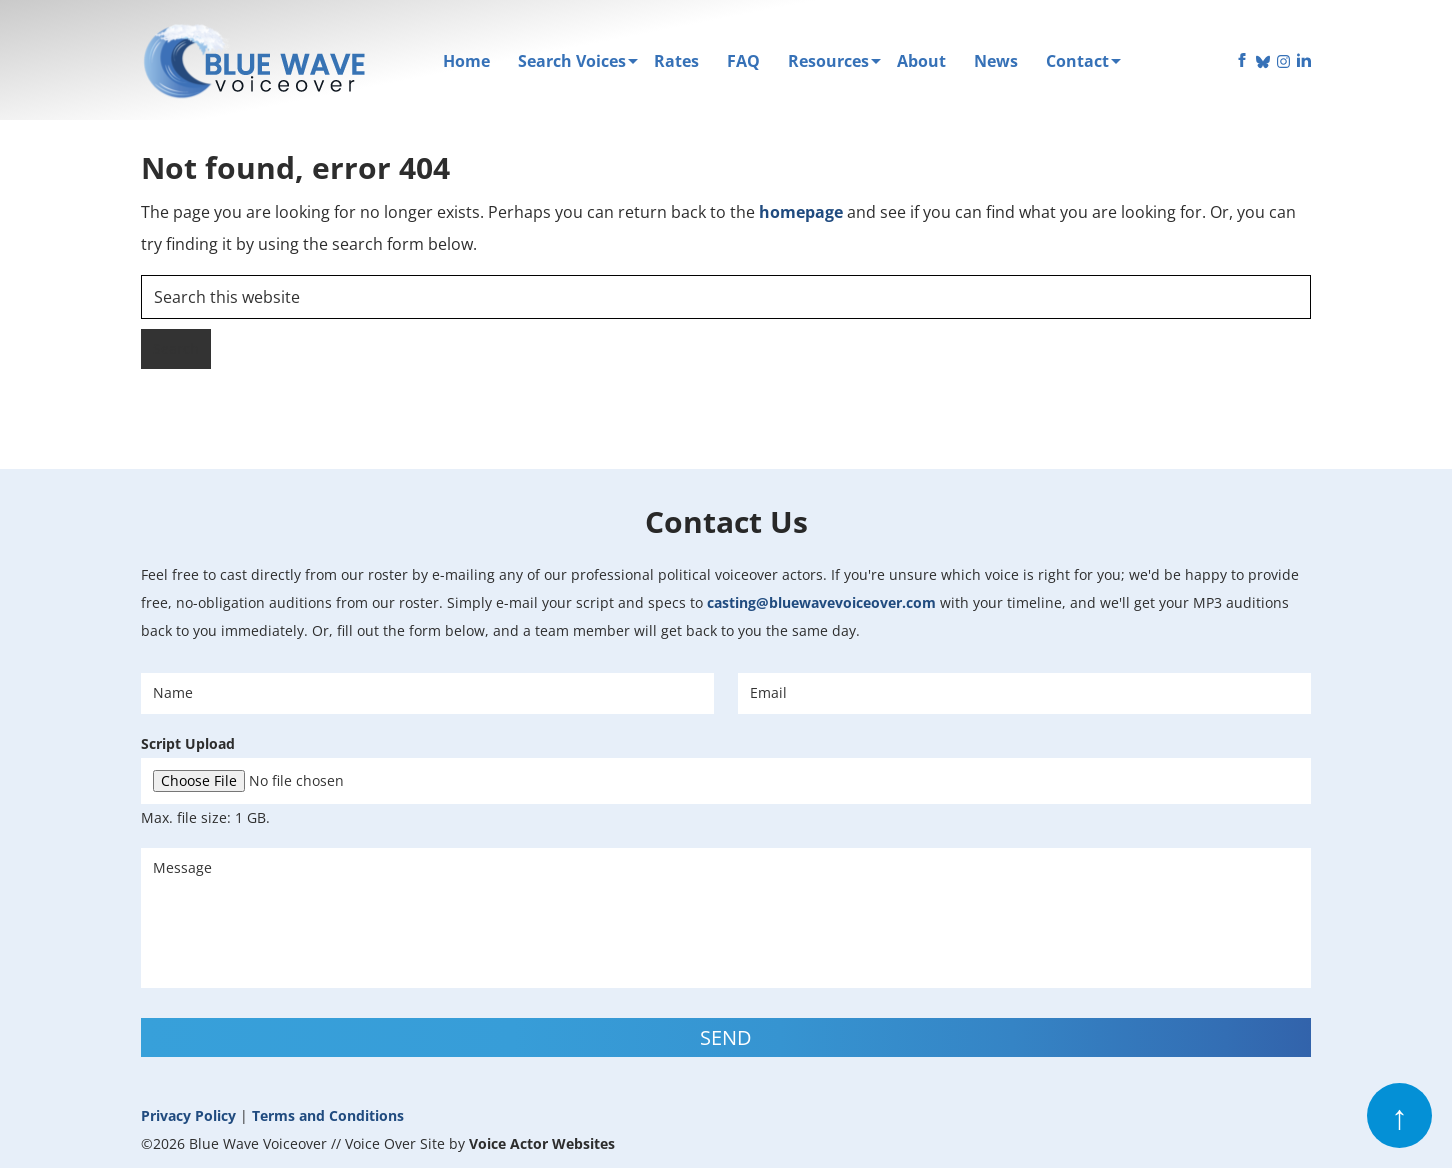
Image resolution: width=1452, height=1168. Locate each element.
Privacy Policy (188, 1115)
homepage (801, 212)
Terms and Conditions (328, 1115)
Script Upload (188, 743)
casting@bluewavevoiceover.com (821, 602)
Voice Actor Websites (542, 1143)
